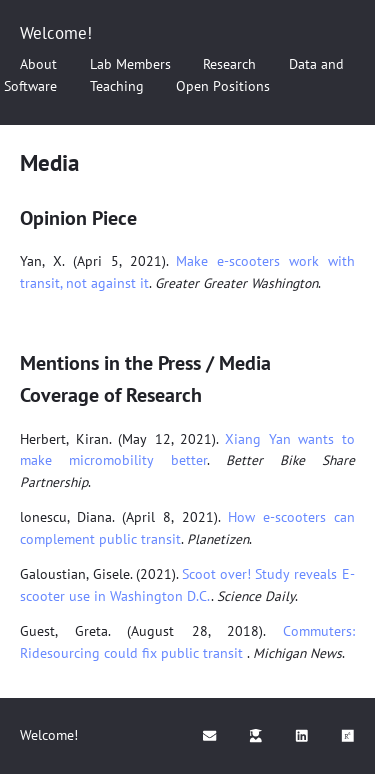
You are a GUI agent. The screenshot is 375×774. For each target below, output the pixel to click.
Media (49, 162)
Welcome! (56, 33)
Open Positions (223, 86)
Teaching (117, 86)
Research (229, 64)
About (38, 64)
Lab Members (130, 64)
